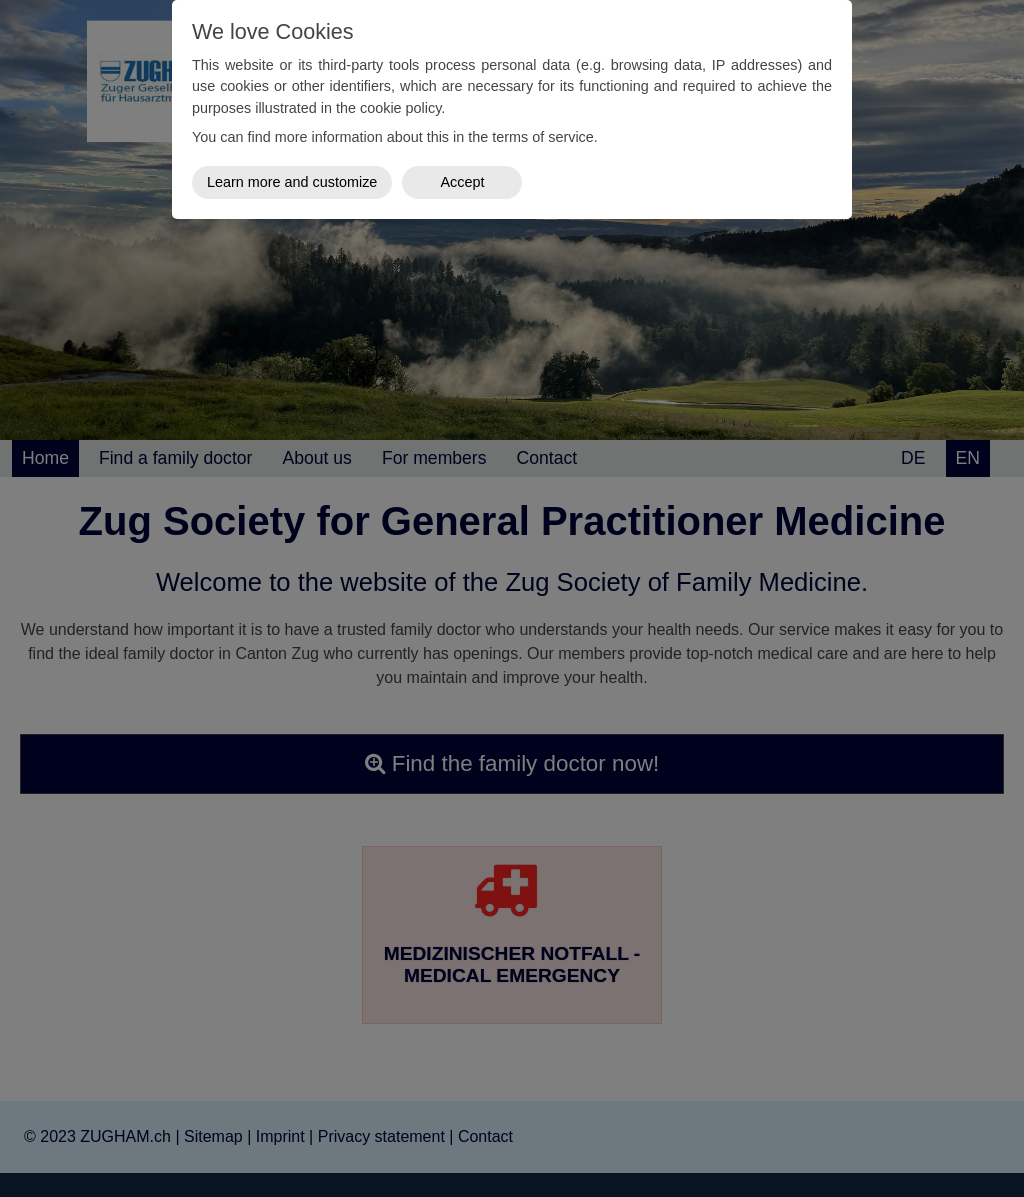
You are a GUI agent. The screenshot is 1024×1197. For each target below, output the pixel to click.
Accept (462, 182)
